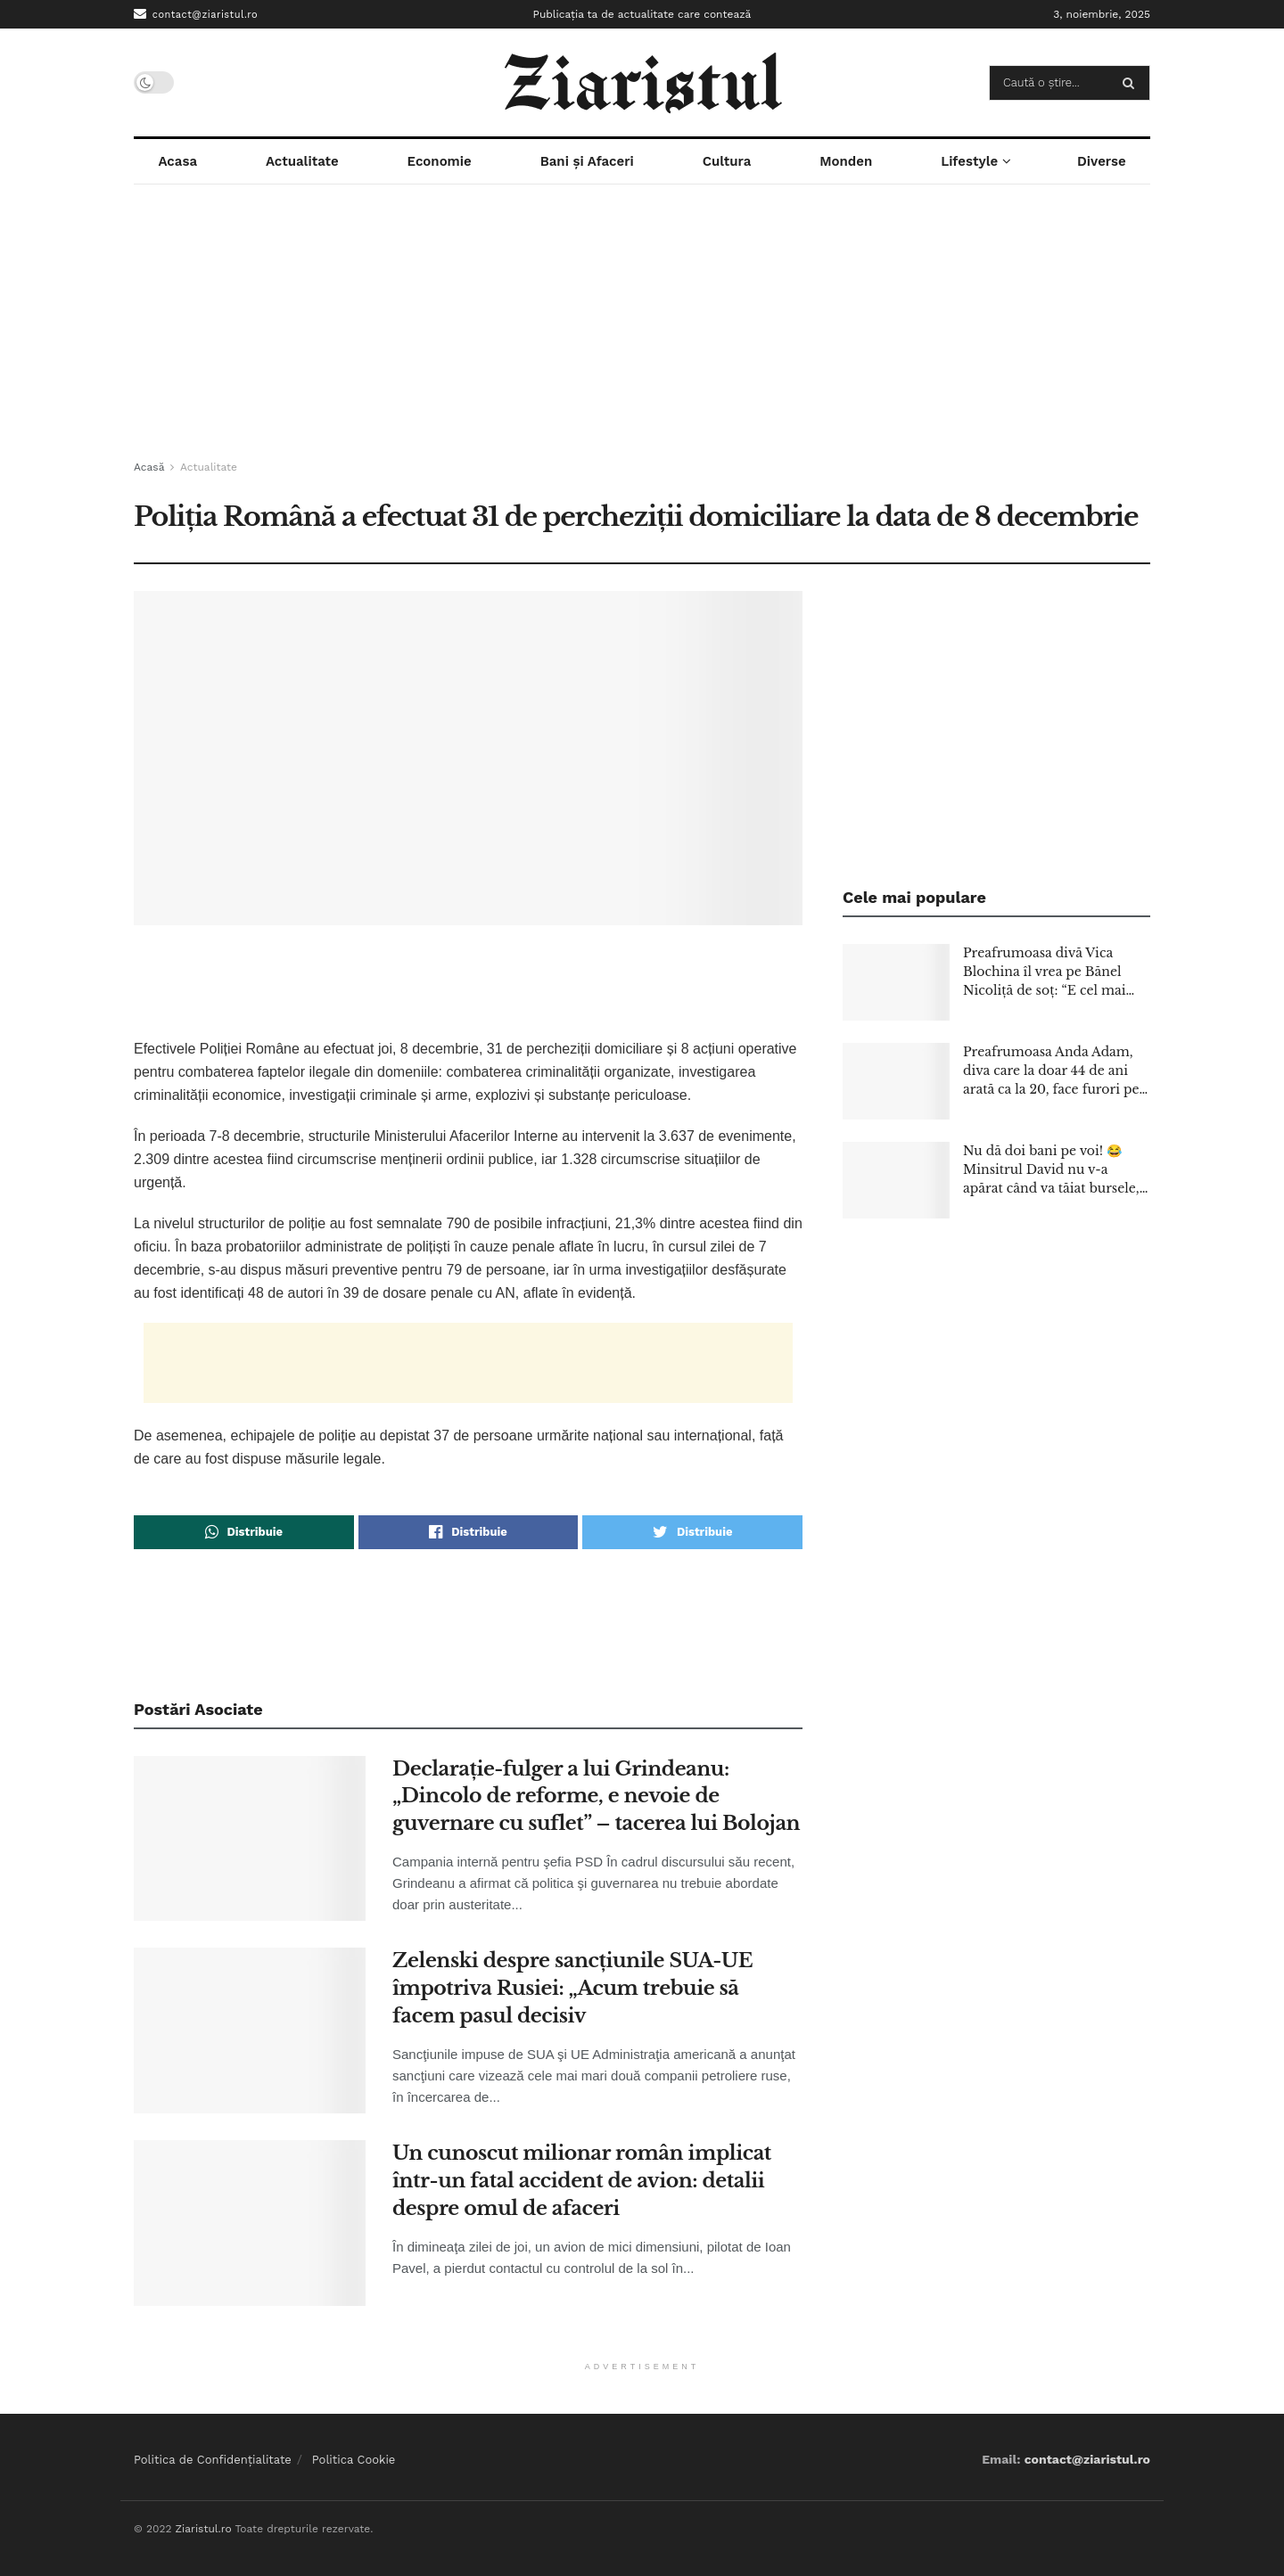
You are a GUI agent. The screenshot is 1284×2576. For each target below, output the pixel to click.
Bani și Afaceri (587, 161)
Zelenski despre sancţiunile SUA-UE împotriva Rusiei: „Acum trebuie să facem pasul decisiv (572, 1988)
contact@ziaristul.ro (196, 14)
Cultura (727, 161)
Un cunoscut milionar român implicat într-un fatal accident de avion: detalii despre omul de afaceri (581, 2180)
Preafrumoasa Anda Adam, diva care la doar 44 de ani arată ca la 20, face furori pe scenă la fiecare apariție (1051, 1071)
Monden (845, 161)
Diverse (1101, 161)
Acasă (149, 467)
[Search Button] (1132, 83)
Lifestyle (969, 161)
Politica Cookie (354, 2459)
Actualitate (302, 161)
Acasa (177, 161)
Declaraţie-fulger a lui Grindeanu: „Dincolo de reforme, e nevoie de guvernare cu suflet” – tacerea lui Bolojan (596, 1796)
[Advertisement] (642, 322)
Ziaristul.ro (203, 2529)
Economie (439, 161)
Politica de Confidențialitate (213, 2459)
